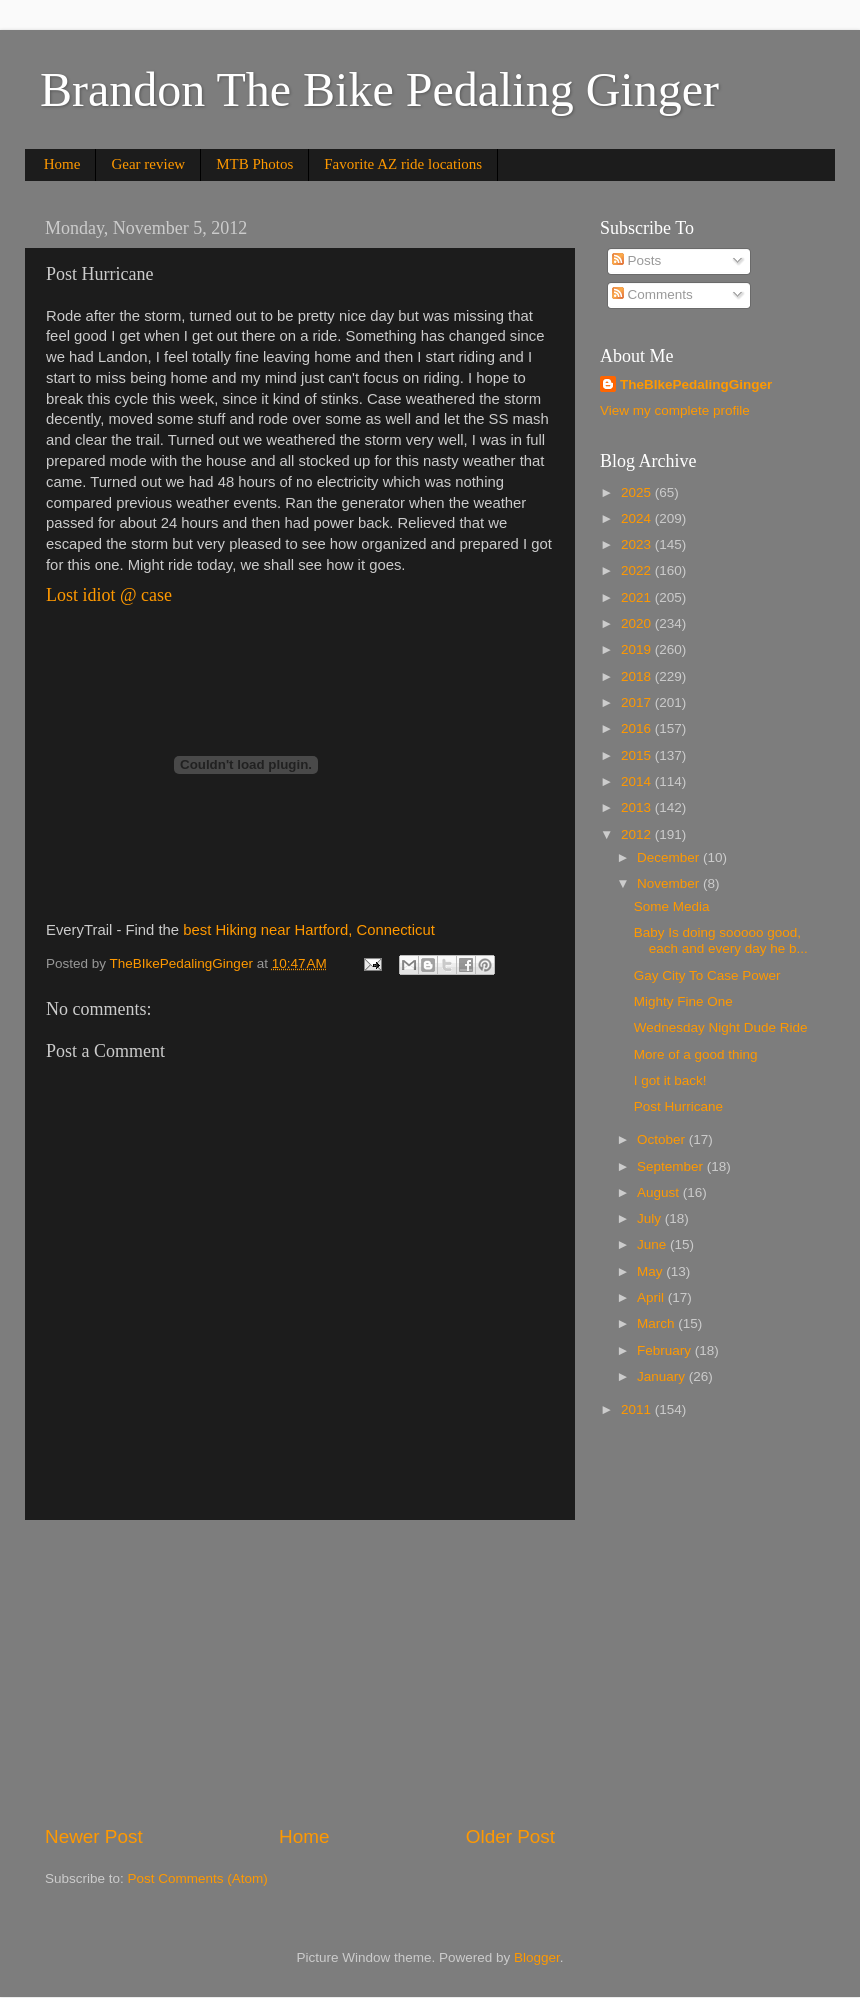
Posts (637, 260)
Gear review (148, 164)
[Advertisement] (300, 1672)
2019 (638, 649)
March (657, 1323)
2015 (638, 755)
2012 (638, 834)
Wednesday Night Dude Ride (721, 1027)
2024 (638, 518)
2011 (638, 1409)
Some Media (672, 906)
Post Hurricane (678, 1106)
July (651, 1218)
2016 (638, 728)
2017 (638, 702)
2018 (638, 676)
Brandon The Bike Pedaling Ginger (379, 89)
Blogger (537, 1957)
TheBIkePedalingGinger (696, 384)
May (651, 1271)
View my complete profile (675, 410)
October (663, 1139)
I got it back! (670, 1080)
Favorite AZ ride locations (403, 164)
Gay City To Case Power (707, 975)
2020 (638, 623)
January (663, 1376)
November (670, 883)
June (653, 1244)
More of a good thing (696, 1054)
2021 (638, 597)
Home (62, 164)
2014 (638, 781)
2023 (638, 544)
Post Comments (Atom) (198, 1878)
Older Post (510, 1836)
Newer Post (94, 1836)
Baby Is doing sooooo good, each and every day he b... (721, 940)
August (660, 1192)
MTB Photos (254, 164)
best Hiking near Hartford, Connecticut (309, 930)
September (672, 1166)
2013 (638, 807)
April (652, 1297)
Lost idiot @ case (109, 595)
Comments (652, 294)
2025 (638, 492)
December (670, 857)
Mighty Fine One (683, 1001)
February (666, 1350)
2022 (638, 570)
